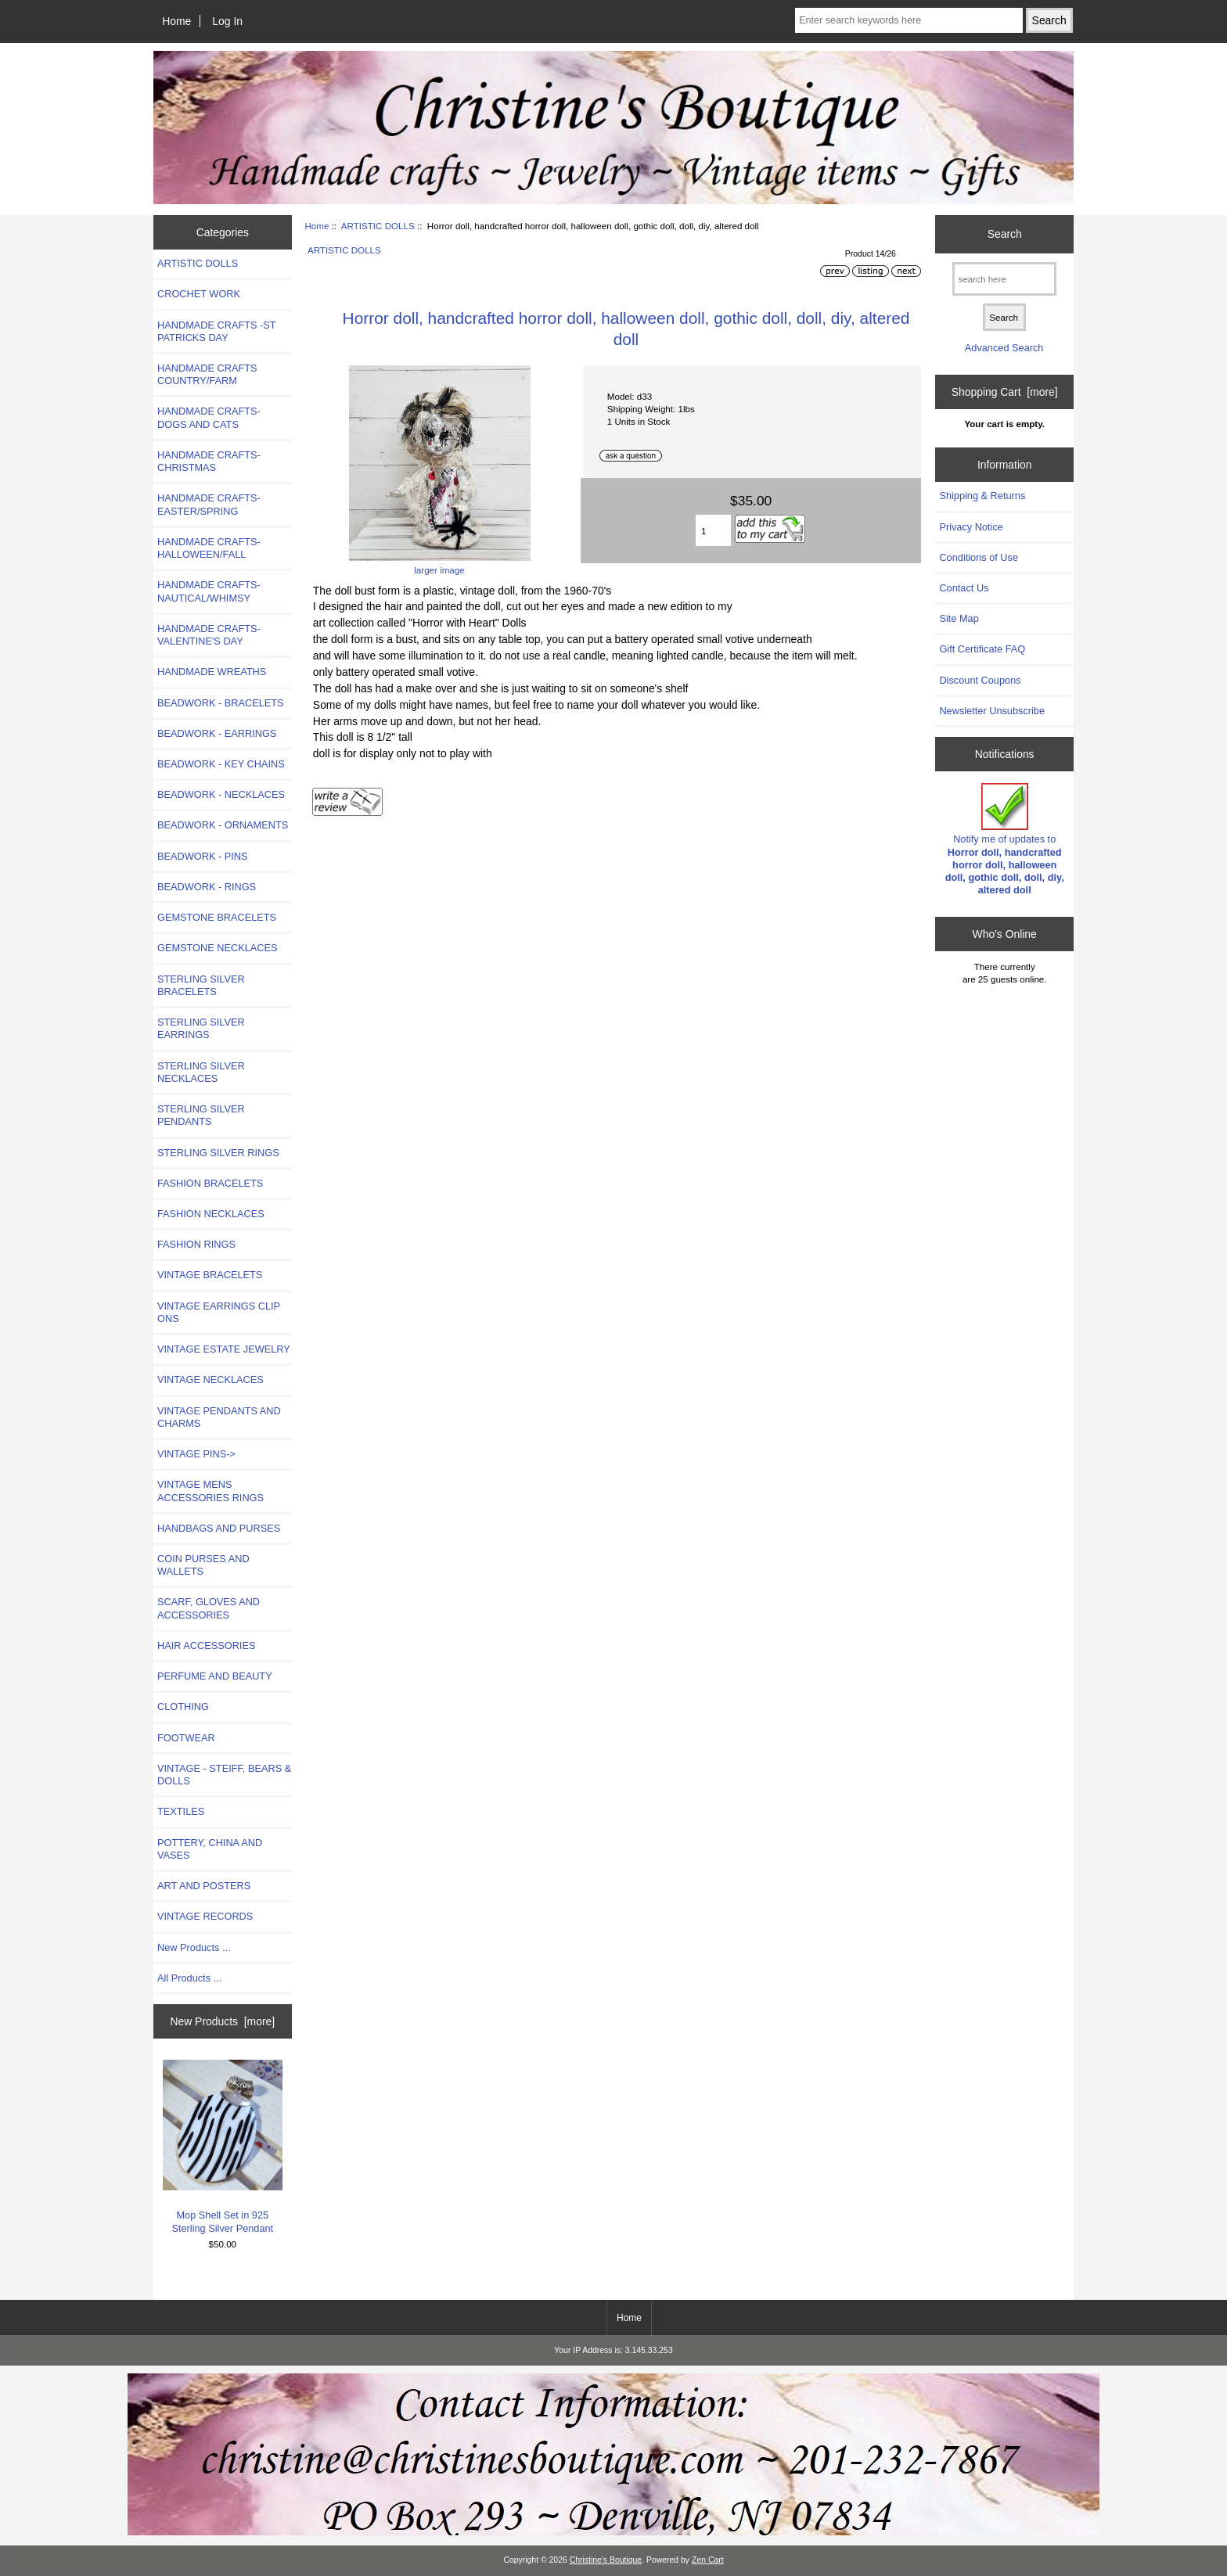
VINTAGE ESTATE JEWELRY (223, 1349)
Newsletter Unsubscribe (992, 711)
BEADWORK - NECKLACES (221, 794)
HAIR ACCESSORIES (206, 1645)
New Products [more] (222, 2021)
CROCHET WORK (198, 294)
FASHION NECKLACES (210, 1214)
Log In (227, 21)
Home (176, 21)
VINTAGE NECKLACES (210, 1379)
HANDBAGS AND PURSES (218, 1528)
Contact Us (963, 588)
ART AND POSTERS (203, 1886)
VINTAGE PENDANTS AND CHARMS (219, 1417)
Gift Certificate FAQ (982, 649)
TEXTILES (180, 1811)
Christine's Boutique (606, 2560)
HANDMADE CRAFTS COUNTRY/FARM (207, 374)
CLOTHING (183, 1706)
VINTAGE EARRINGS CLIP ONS (218, 1312)
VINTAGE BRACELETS (209, 1275)
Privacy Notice (970, 527)
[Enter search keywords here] (908, 20)
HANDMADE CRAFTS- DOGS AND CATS (209, 417)
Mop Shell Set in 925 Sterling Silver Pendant (222, 2147)
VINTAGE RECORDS (205, 1916)
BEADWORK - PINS (202, 856)
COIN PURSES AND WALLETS (203, 1565)
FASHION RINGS (196, 1244)
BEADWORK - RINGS (206, 887)
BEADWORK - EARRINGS (216, 733)
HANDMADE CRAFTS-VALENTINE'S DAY (209, 635)
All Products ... (189, 1978)
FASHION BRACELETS (210, 1183)
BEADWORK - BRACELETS (220, 703)
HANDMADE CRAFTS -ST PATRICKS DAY (216, 331)
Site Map (958, 618)
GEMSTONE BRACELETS (216, 917)
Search (1005, 234)
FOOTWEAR (186, 1738)
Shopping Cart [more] (1005, 392)
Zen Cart (708, 2560)
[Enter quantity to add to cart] (713, 530)
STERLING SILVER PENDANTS (201, 1115)
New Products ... (194, 1947)
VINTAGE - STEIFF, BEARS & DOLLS (224, 1774)
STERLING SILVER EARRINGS (201, 1028)
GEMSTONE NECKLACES (217, 948)
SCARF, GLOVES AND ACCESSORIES (208, 1608)
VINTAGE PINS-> (196, 1454)
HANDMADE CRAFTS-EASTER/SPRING (209, 504)
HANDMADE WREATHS (211, 671)
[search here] (1004, 279)
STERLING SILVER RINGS (218, 1153)
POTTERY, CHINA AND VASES (209, 1849)
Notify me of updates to (1004, 839)
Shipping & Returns (982, 495)
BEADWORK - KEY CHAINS (221, 764)
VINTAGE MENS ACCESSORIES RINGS (210, 1490)
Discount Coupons (979, 680)
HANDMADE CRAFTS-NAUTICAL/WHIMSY (209, 591)
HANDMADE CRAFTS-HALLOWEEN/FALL (209, 548)
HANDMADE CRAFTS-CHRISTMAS (209, 461)
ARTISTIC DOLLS (378, 226)
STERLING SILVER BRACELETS (201, 985)
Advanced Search (1004, 348)
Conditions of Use (978, 557)
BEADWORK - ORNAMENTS (222, 825)
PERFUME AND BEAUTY (214, 1676)
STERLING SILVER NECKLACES (201, 1072)
